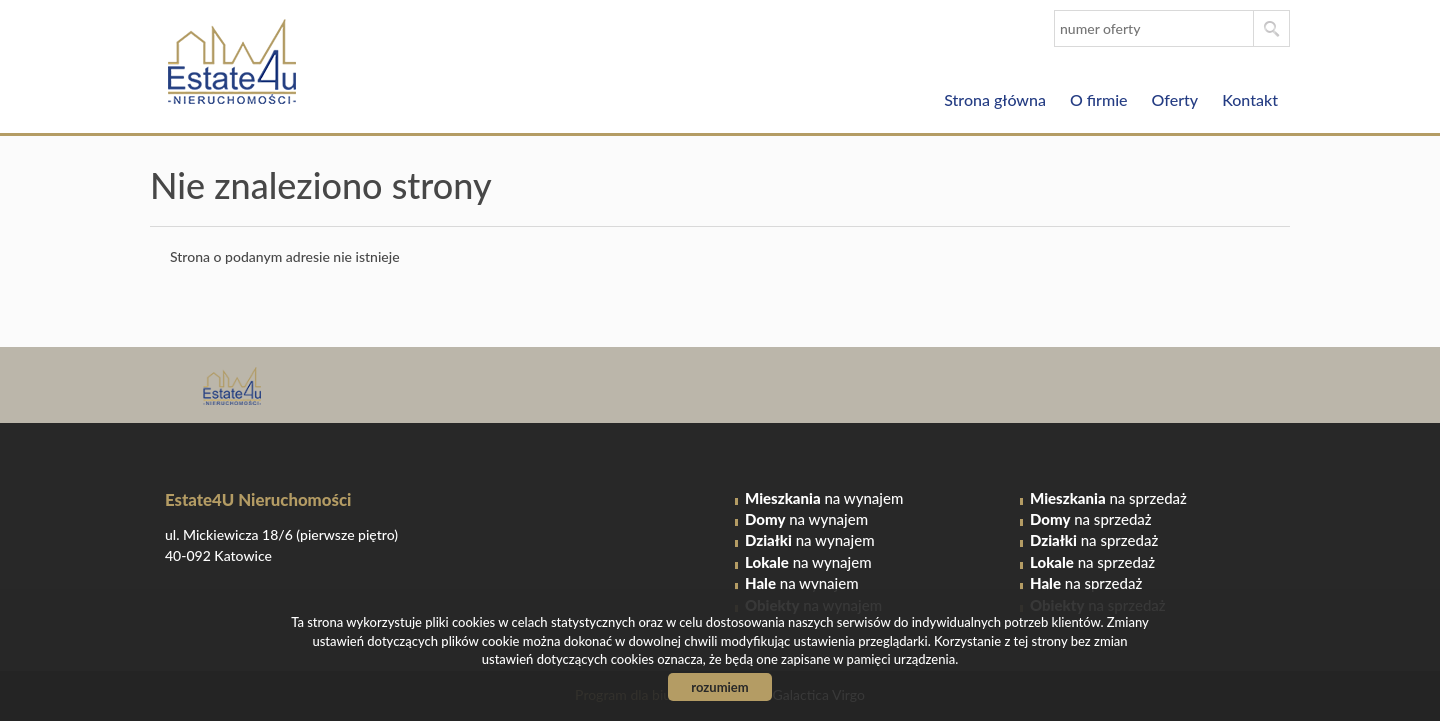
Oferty (1175, 99)
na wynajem (824, 498)
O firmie (1099, 99)
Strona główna (995, 99)
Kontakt (1250, 99)
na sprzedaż (1108, 498)
